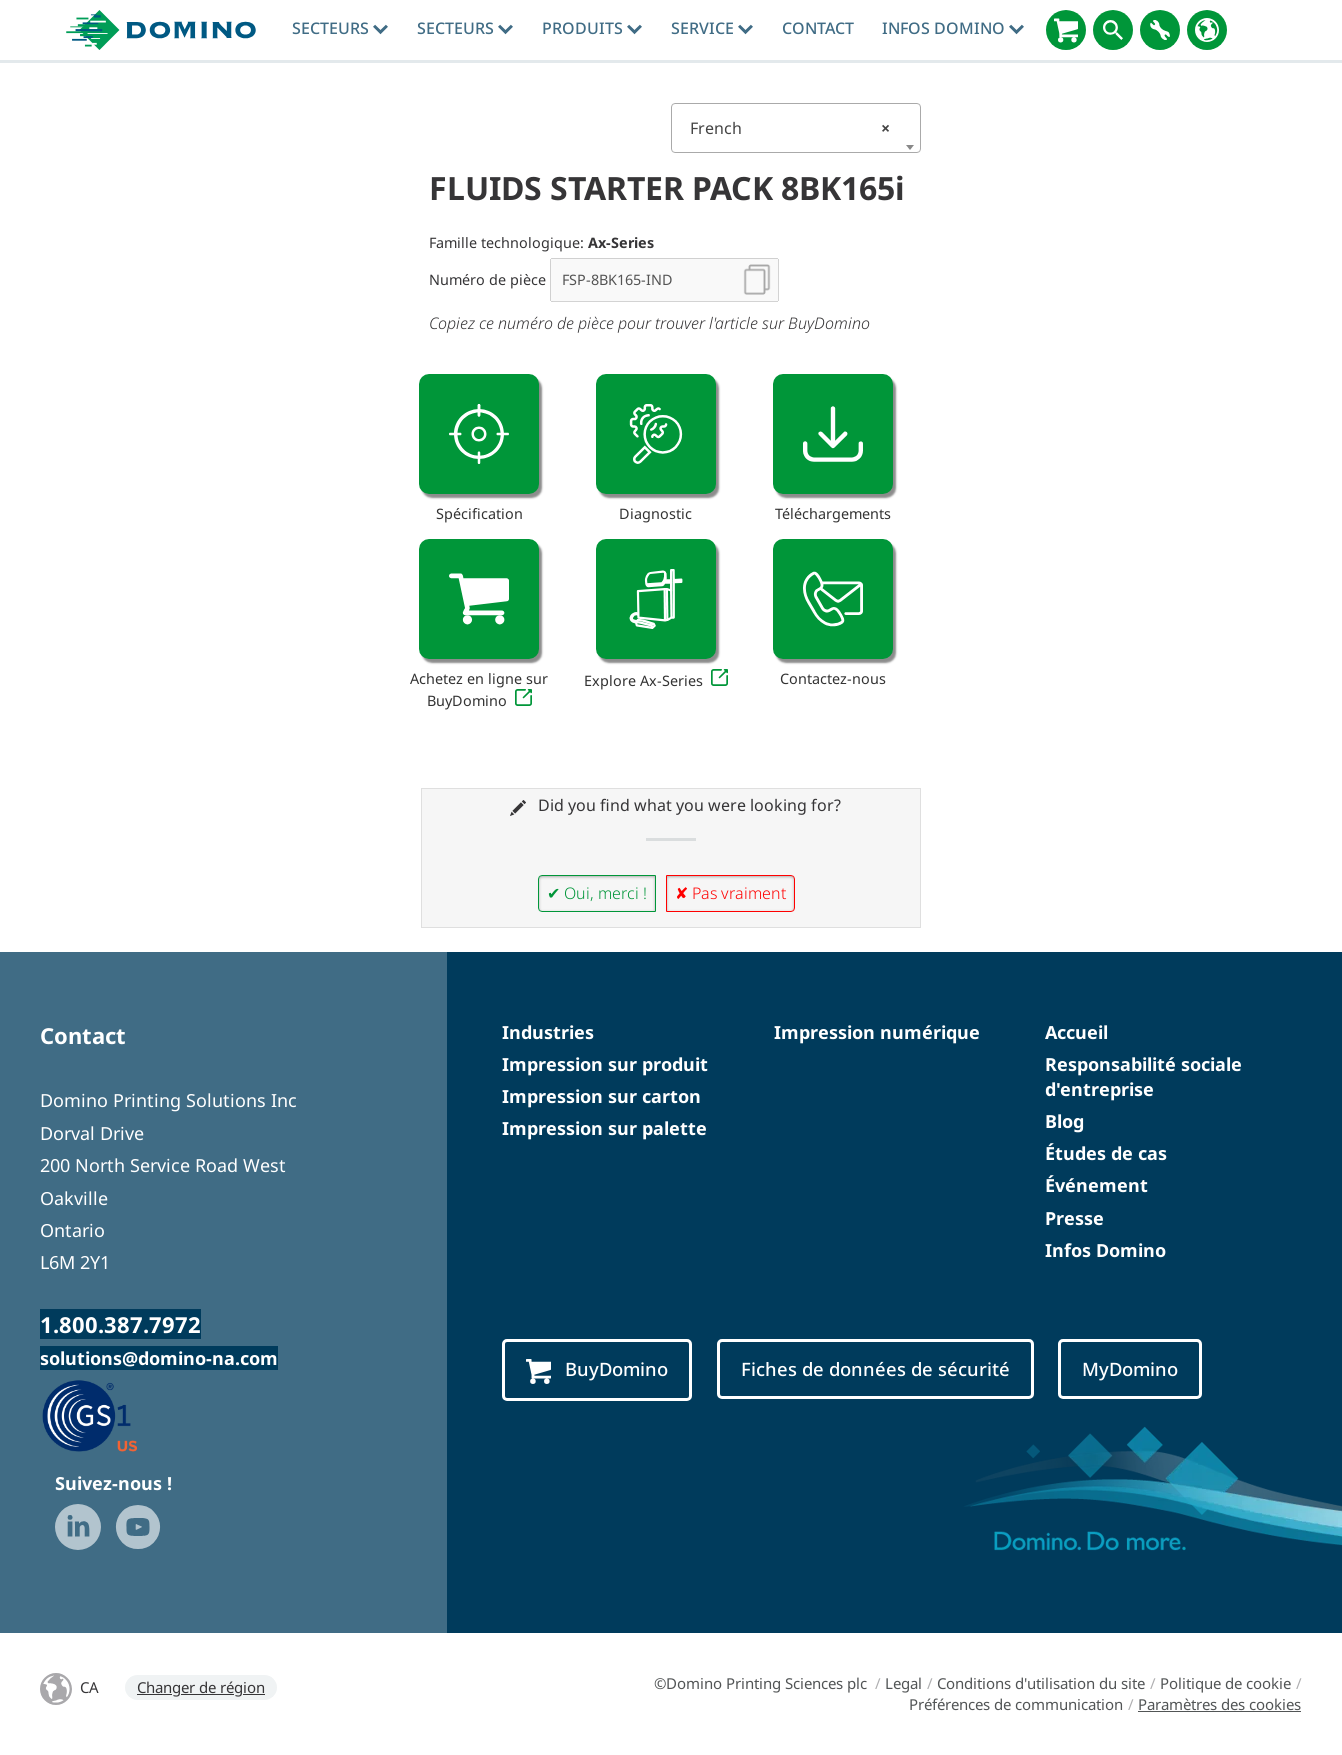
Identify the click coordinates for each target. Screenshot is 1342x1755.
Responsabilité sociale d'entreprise (1143, 1076)
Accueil (1076, 1032)
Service (712, 28)
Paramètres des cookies (1219, 1704)
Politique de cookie (1225, 1683)
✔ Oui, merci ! (597, 893)
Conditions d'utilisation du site (1041, 1683)
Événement (1096, 1185)
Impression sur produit (605, 1064)
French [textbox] (790, 128)
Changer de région (201, 1687)
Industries (548, 1032)
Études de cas (1106, 1153)
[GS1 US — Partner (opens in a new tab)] (110, 1415)
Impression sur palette (604, 1128)
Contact (818, 28)
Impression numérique (877, 1032)
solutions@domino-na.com (159, 1358)
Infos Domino (953, 28)
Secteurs (340, 28)
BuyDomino (597, 1370)
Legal (903, 1683)
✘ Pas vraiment (730, 893)
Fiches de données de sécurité (875, 1368)
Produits (592, 28)
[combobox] (796, 128)
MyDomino (1130, 1368)
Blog (1064, 1121)
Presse (1074, 1218)
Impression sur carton (601, 1096)
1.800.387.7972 (120, 1324)
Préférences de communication (1016, 1704)
